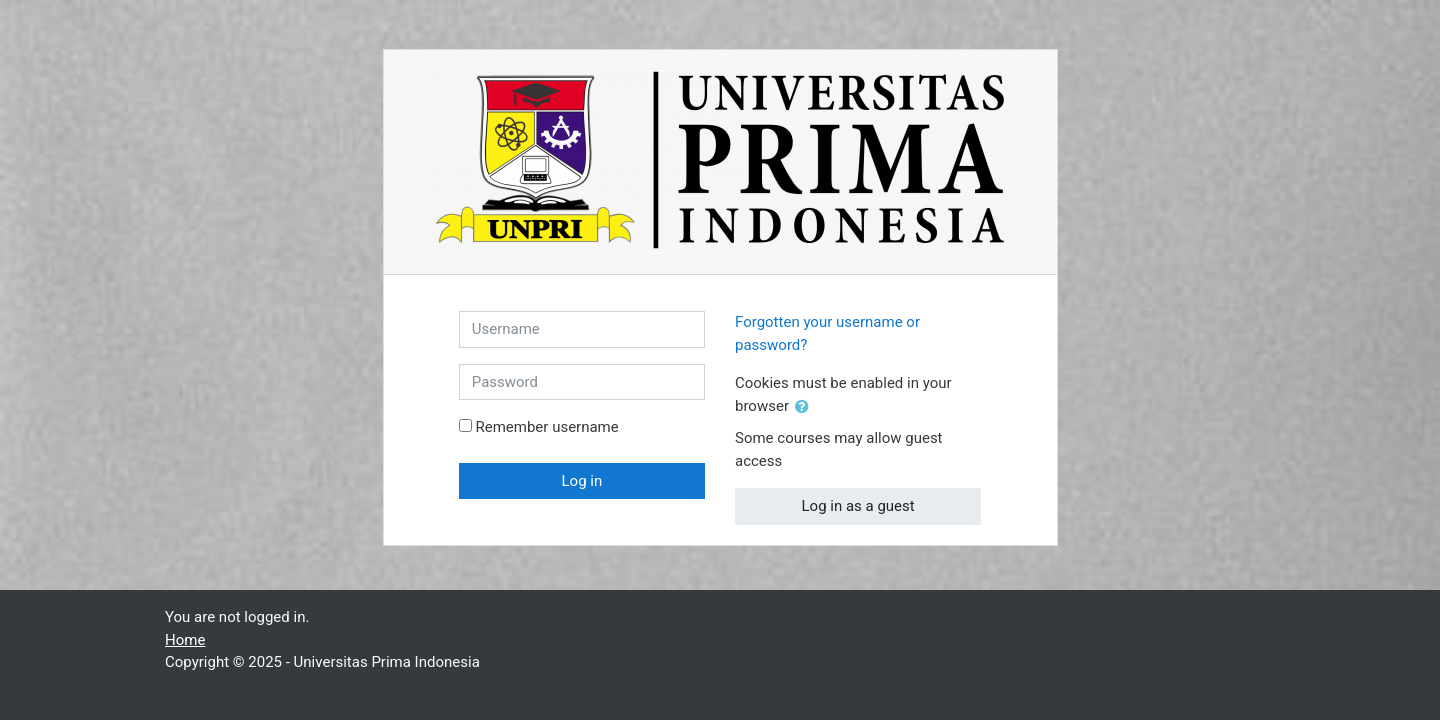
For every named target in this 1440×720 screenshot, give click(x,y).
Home (185, 640)
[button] (806, 407)
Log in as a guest (858, 506)
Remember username (546, 427)
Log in (582, 481)
